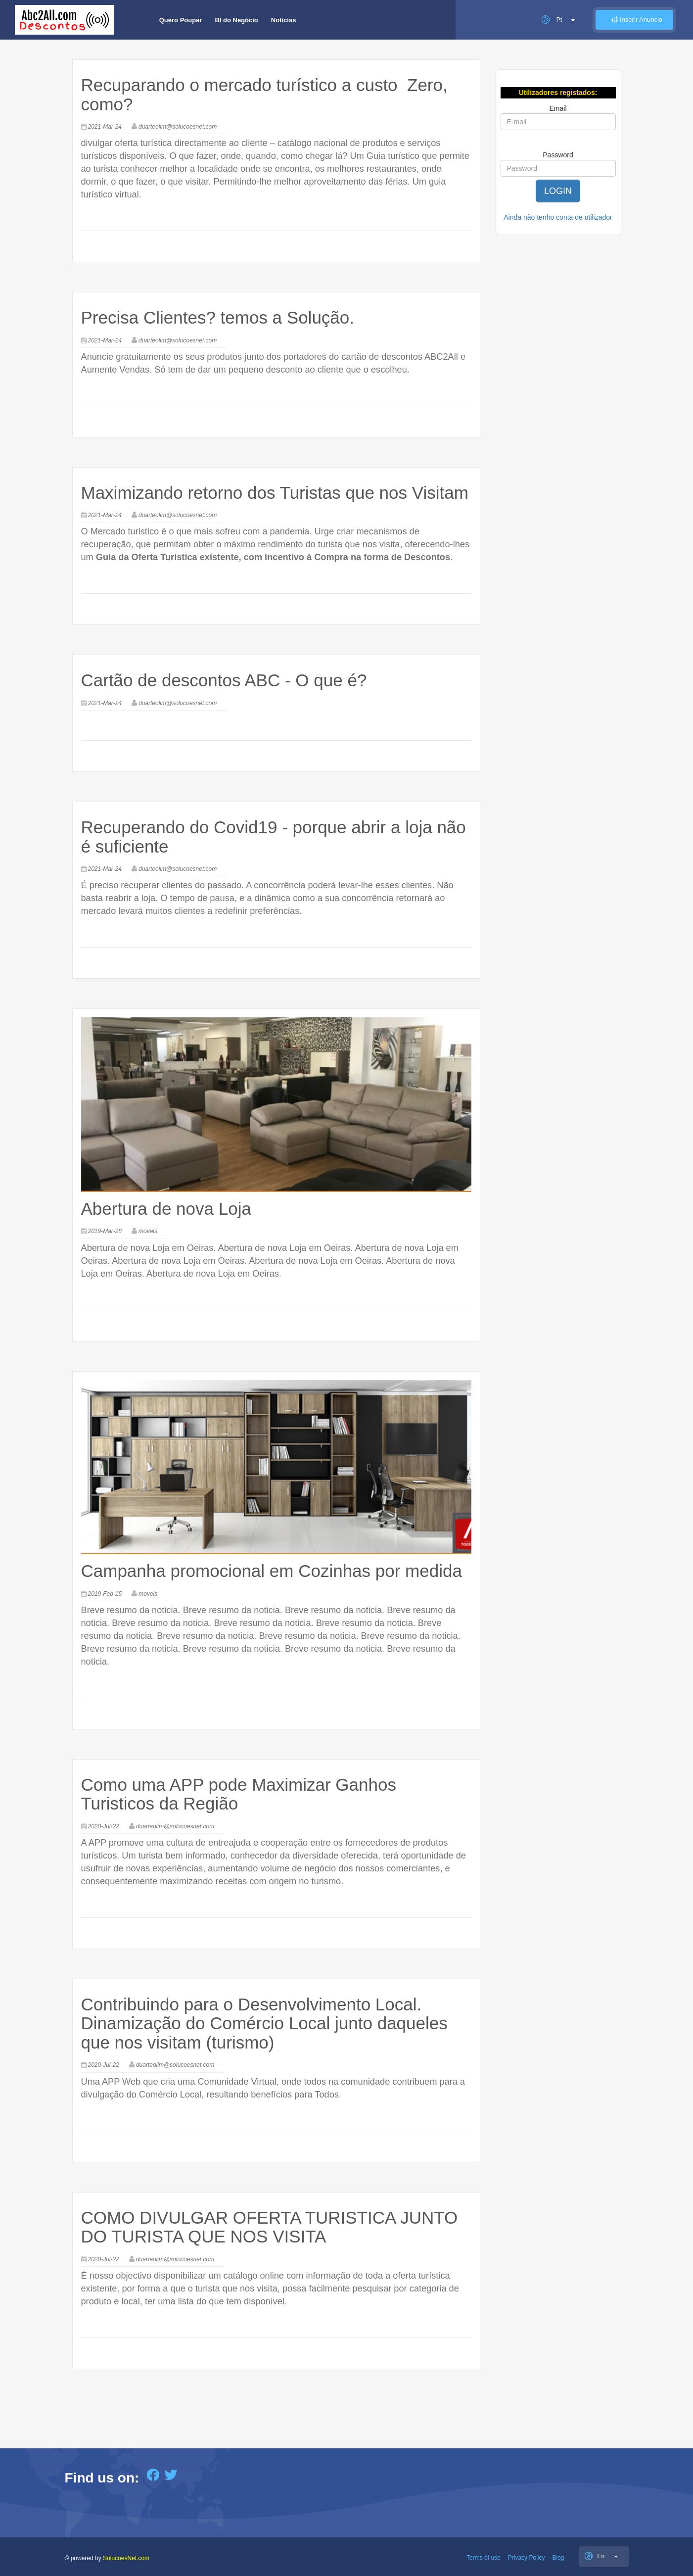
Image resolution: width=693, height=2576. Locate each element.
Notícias (283, 20)
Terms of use (483, 2557)
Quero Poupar (180, 20)
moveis (148, 1231)
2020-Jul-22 (103, 1826)
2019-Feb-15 (105, 1593)
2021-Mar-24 (105, 126)
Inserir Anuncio (634, 19)
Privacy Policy (526, 2557)
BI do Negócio (236, 20)
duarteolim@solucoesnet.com (178, 126)
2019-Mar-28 (105, 1231)
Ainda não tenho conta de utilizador (558, 217)
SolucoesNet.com (126, 2558)
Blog (558, 2557)
